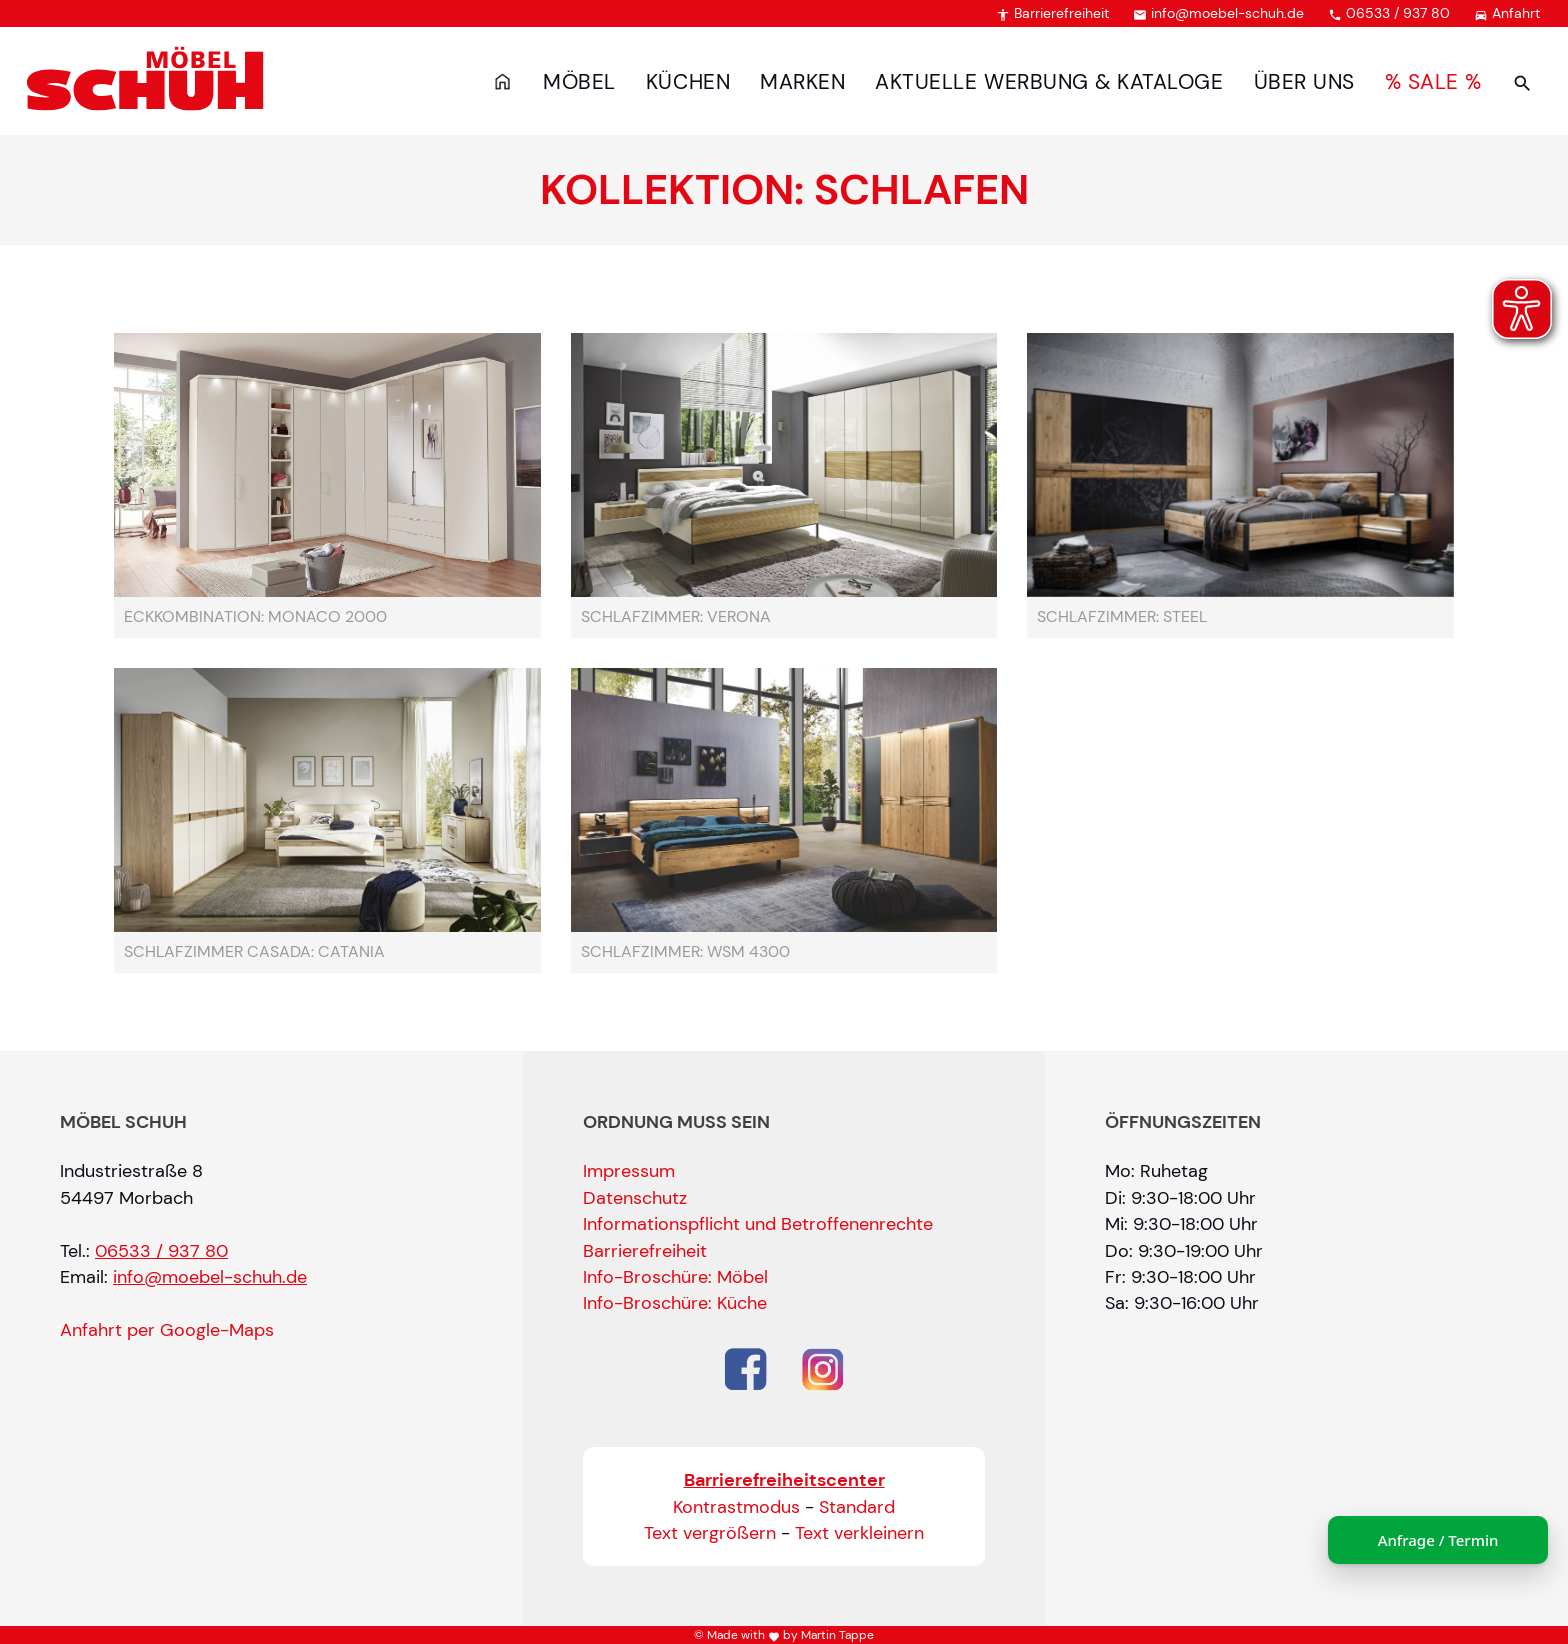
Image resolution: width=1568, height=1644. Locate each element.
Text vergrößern (710, 1533)
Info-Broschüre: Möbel (675, 1277)
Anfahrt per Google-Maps (167, 1330)
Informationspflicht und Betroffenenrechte (758, 1224)
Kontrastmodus (736, 1507)
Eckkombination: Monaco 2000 (255, 617)
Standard (857, 1507)
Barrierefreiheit (1052, 13)
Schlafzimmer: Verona (676, 617)
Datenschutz (635, 1198)
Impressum (629, 1171)
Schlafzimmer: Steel (1122, 617)
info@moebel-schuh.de (1218, 13)
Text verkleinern (859, 1533)
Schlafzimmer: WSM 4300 (685, 952)
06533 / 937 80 (1389, 13)
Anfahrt (1507, 13)
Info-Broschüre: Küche (675, 1303)
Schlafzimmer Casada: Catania (254, 952)
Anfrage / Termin (1438, 1540)
